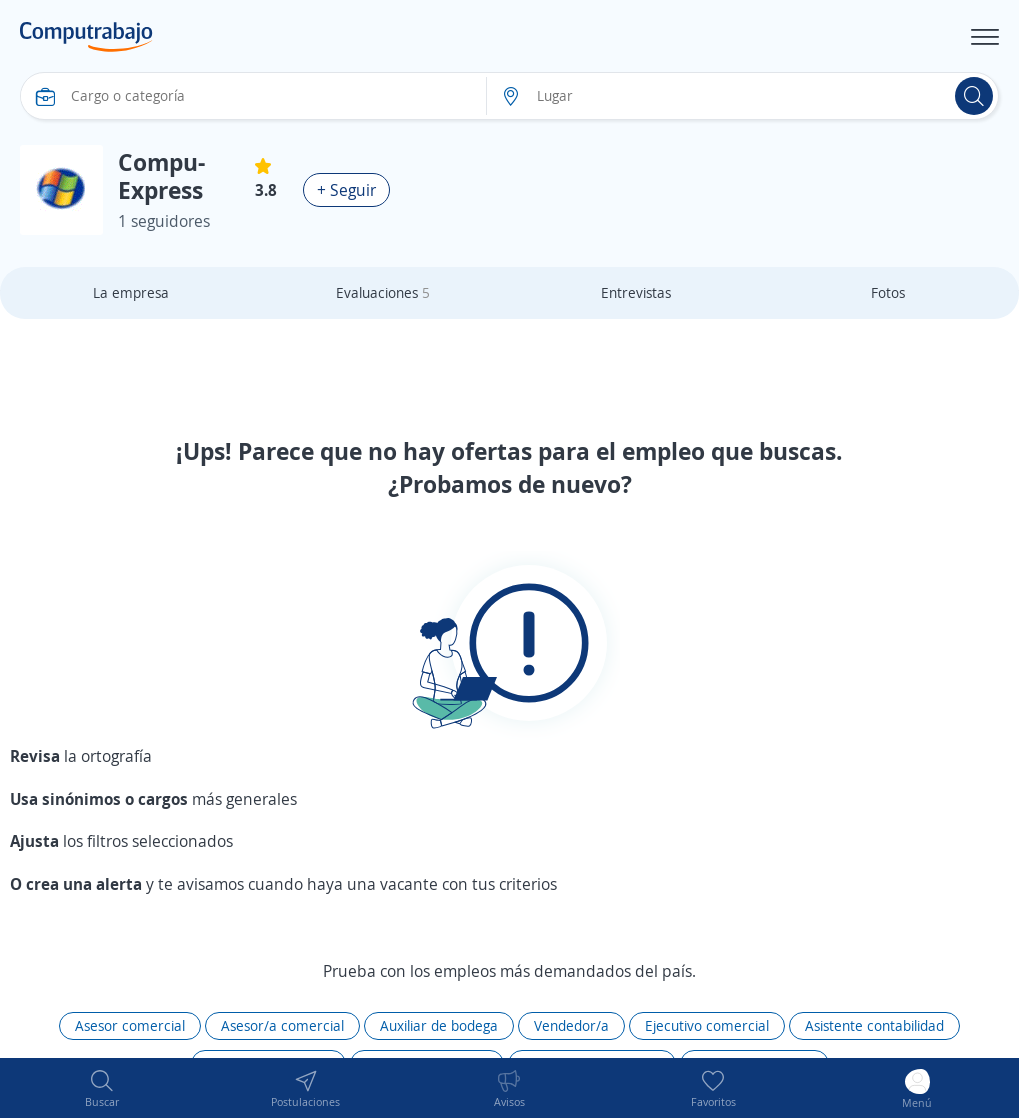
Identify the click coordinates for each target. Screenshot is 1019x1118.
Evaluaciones (383, 292)
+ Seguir (346, 190)
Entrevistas (636, 292)
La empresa (131, 292)
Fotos (888, 292)
